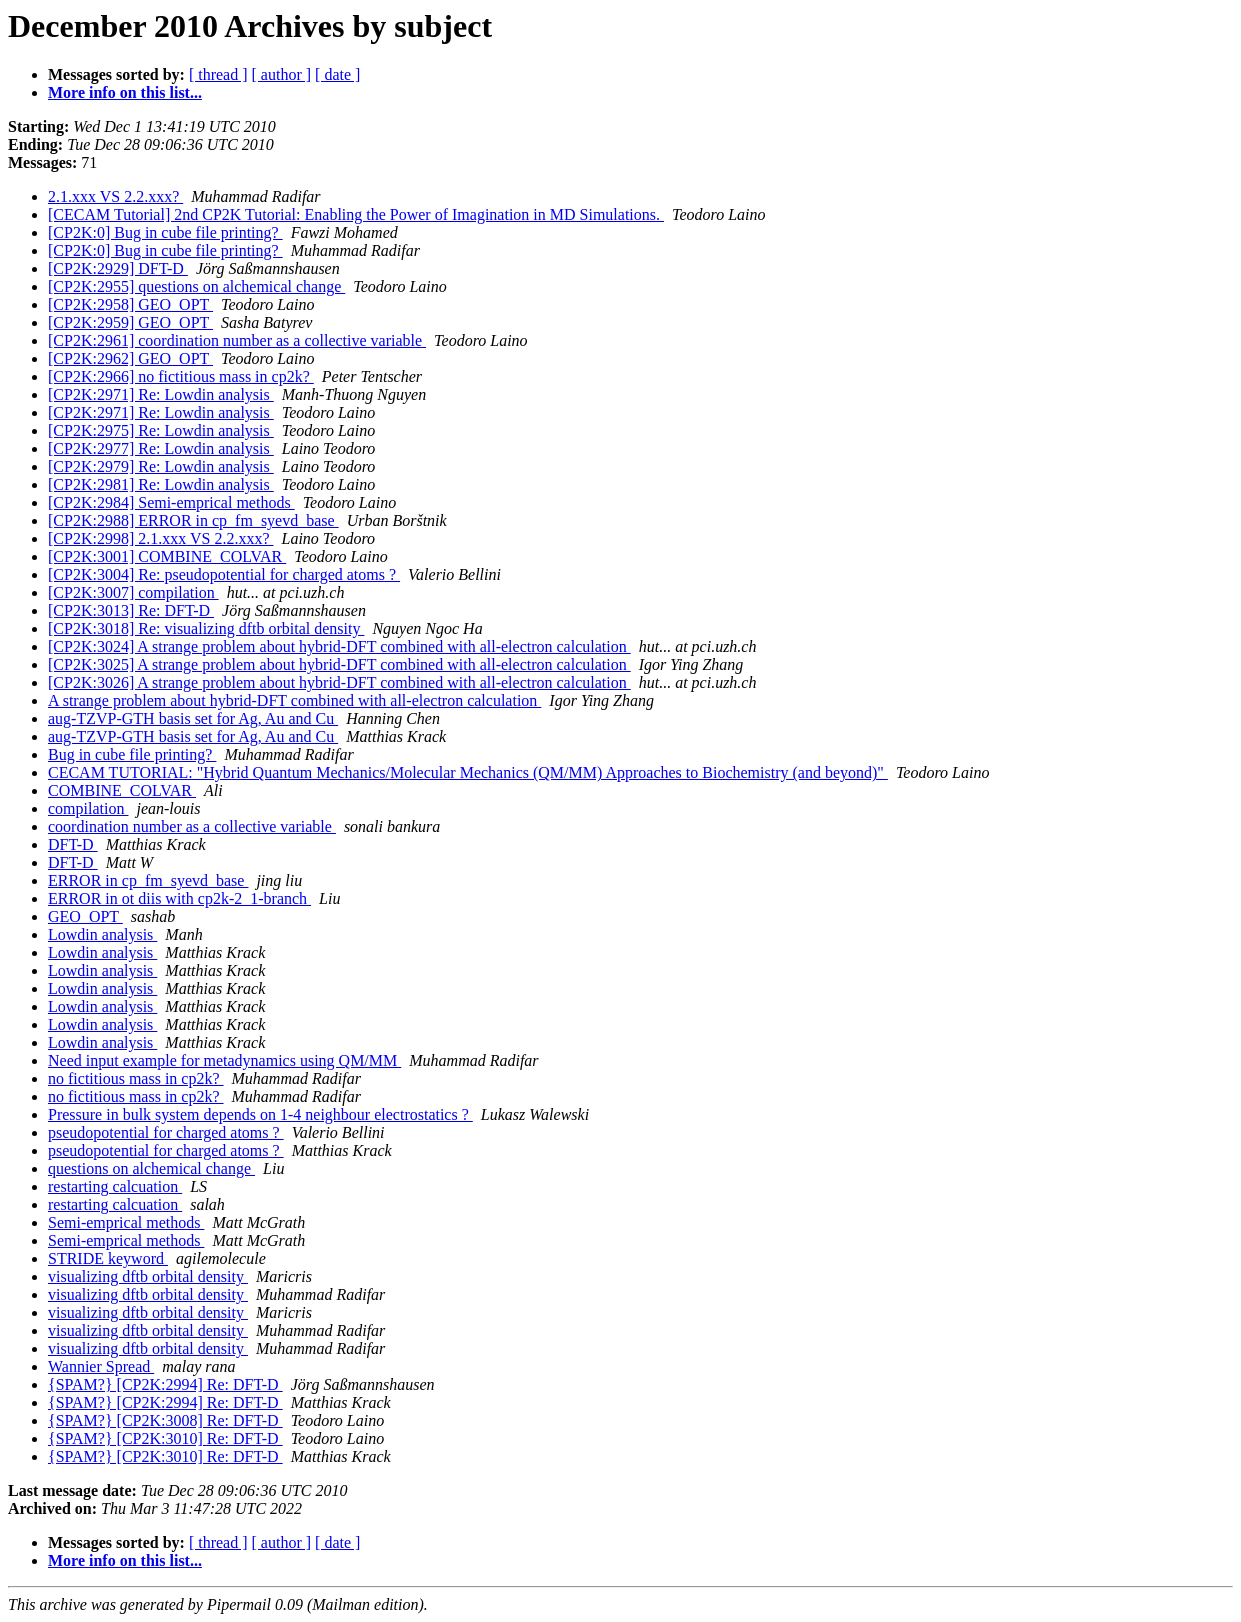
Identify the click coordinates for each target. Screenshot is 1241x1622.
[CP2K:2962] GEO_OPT (130, 358)
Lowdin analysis (102, 934)
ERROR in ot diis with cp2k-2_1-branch (179, 898)
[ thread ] (218, 74)
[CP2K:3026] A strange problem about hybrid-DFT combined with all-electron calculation (339, 682)
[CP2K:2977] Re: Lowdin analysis (161, 448)
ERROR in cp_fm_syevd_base (148, 880)
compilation (88, 808)
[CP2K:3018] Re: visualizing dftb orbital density (206, 628)
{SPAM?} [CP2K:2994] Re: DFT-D (165, 1384)
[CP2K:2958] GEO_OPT (130, 304)
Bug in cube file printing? (132, 754)
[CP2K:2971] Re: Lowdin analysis (161, 394)
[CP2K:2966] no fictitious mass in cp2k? (181, 376)
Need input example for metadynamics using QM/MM (224, 1060)
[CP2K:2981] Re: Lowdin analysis (161, 484)
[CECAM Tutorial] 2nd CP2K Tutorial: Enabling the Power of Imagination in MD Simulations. (356, 214)
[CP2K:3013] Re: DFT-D (131, 610)
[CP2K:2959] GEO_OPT (130, 322)
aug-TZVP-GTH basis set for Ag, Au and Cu (193, 718)
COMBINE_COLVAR (122, 790)
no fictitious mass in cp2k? (136, 1078)
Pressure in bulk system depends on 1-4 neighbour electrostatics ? (260, 1114)
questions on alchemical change (151, 1168)
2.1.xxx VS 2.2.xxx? (115, 196)
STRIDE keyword (108, 1258)
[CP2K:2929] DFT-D (118, 268)
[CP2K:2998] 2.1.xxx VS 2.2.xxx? (161, 538)
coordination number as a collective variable (192, 826)
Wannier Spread (101, 1366)
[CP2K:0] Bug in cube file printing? (165, 232)
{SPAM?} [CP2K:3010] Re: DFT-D (165, 1438)
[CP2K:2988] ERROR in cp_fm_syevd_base (193, 520)
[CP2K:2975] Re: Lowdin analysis (161, 430)
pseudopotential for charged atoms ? (166, 1132)
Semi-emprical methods (126, 1222)
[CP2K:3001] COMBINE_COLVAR (167, 556)
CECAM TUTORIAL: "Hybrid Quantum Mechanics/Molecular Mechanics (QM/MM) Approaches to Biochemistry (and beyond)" (468, 772)
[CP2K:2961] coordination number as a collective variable (237, 340)
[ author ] (282, 74)
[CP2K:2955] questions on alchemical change (196, 286)
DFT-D (73, 844)
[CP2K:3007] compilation (133, 592)
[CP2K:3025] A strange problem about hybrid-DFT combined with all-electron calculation (339, 664)
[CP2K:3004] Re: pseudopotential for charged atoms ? (224, 574)
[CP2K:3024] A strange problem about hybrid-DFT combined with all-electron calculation (339, 646)
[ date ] (337, 74)
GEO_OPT (85, 916)
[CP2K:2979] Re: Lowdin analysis (161, 466)
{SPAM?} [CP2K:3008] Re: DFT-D (165, 1420)
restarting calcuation (115, 1186)
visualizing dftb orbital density (148, 1276)
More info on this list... (125, 92)
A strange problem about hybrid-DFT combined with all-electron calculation (294, 700)
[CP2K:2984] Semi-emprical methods (171, 502)
